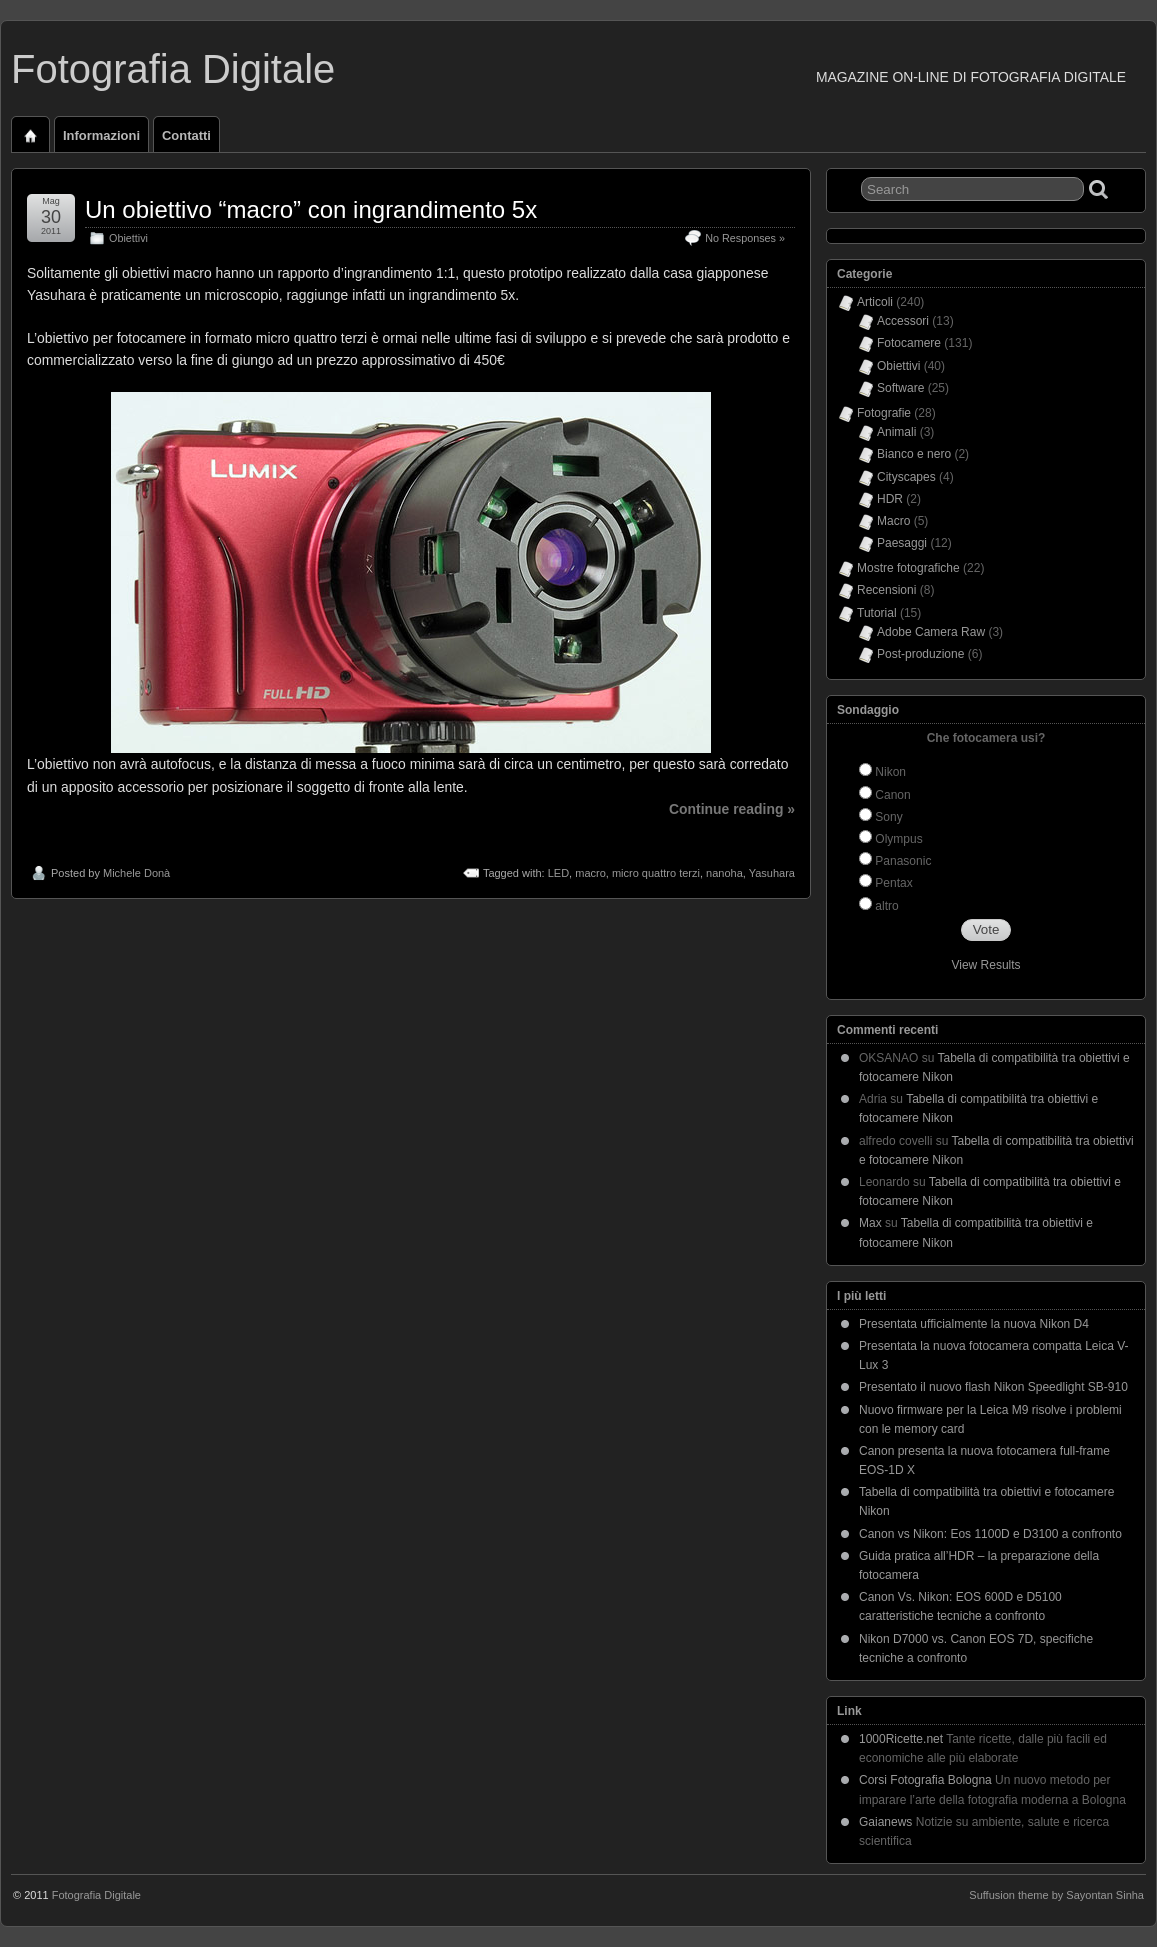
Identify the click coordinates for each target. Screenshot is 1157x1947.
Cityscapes (906, 477)
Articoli (875, 302)
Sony (888, 817)
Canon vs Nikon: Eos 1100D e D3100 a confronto (990, 1534)
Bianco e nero (914, 454)
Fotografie (884, 413)
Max (870, 1223)
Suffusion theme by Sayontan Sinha (1056, 1895)
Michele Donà (136, 873)
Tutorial (877, 613)
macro (590, 873)
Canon (892, 795)
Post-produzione (920, 654)
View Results (985, 965)
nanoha (724, 873)
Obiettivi (128, 238)
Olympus (898, 839)
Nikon (890, 772)
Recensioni (886, 590)
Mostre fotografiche (908, 568)
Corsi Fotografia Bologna (925, 1780)
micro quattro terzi (656, 873)
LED (558, 873)
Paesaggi (902, 543)
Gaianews (885, 1822)
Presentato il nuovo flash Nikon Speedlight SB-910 (993, 1387)
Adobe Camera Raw (931, 632)
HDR (890, 499)
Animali (896, 432)
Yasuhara (772, 873)
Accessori (903, 321)
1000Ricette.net (901, 1739)
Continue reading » (732, 809)
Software (900, 388)
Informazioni (101, 135)
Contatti (186, 135)
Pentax (893, 883)
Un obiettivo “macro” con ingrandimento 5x (311, 209)
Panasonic (903, 861)
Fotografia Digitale (173, 69)
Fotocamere (909, 343)
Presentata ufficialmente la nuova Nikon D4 (974, 1324)
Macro (893, 521)
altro (886, 906)
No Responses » (745, 238)
